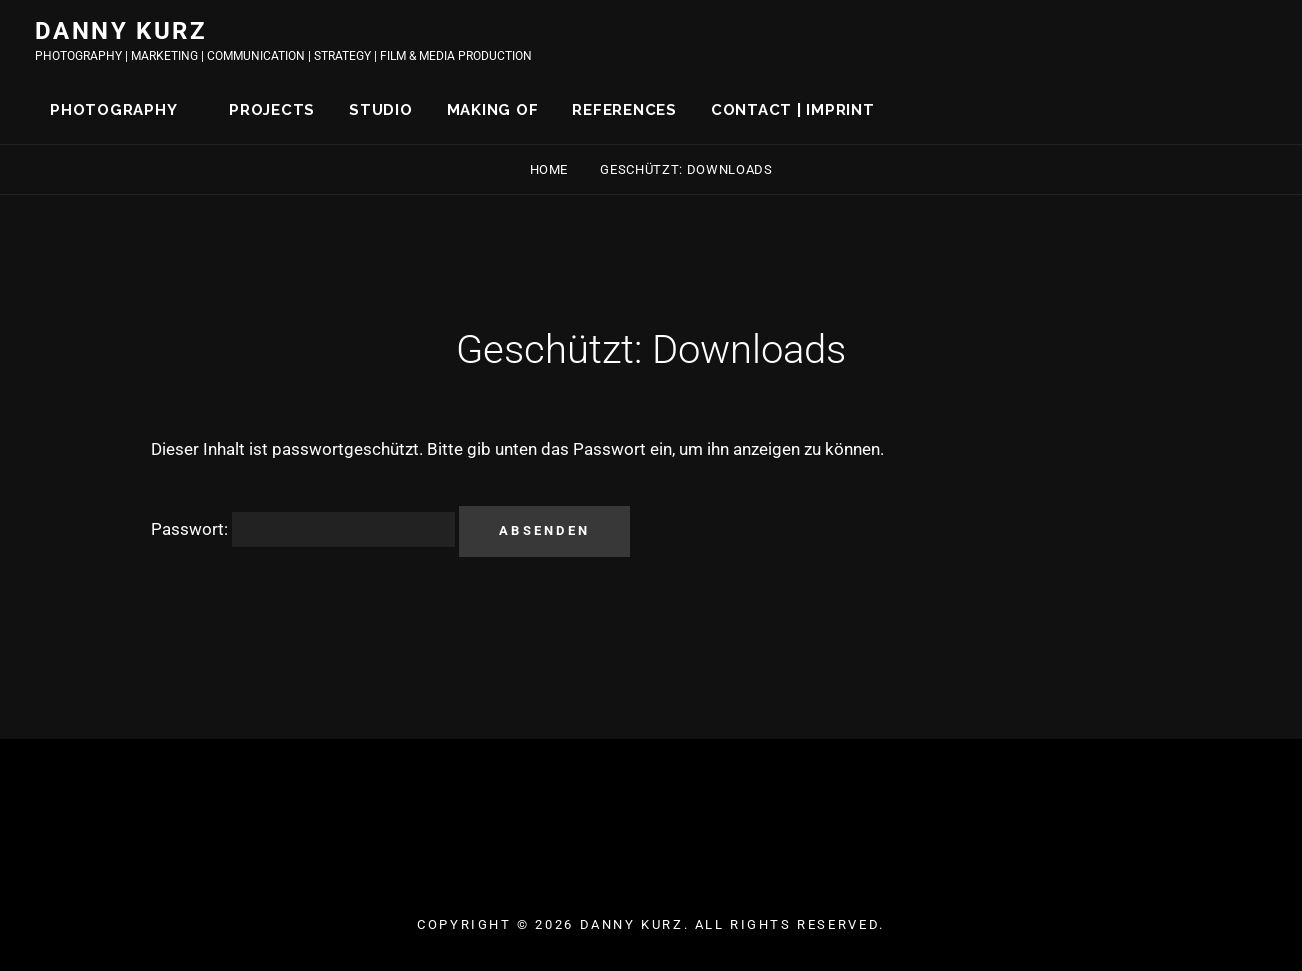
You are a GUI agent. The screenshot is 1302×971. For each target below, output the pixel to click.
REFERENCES (624, 110)
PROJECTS (272, 110)
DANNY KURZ (121, 31)
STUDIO (381, 110)
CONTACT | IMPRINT (793, 110)
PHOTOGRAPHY (113, 110)
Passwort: (303, 529)
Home (551, 169)
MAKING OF (493, 110)
